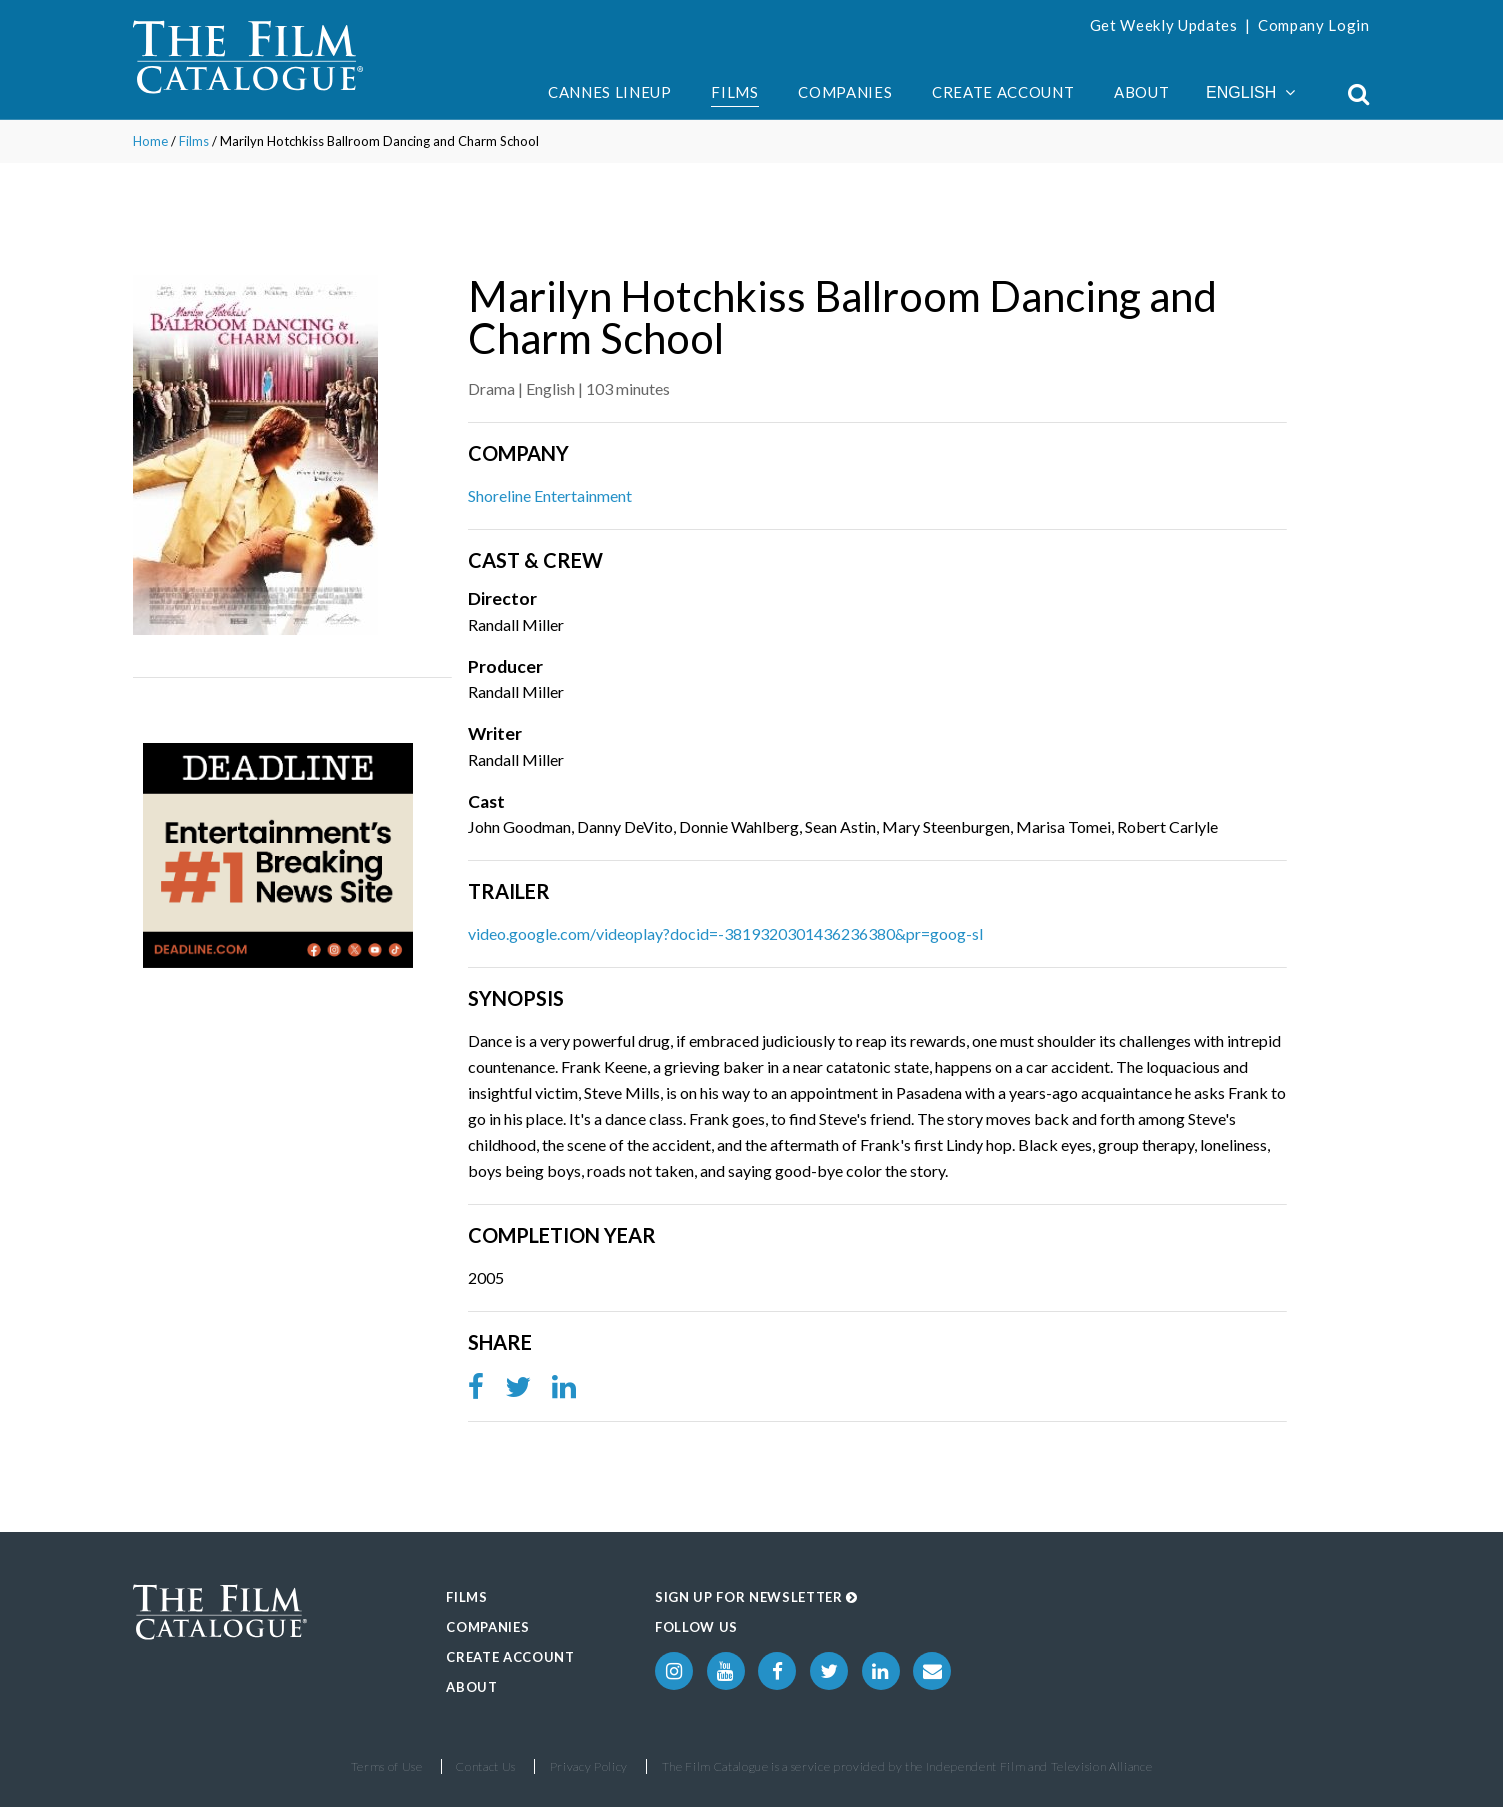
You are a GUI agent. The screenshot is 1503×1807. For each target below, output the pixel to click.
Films (734, 92)
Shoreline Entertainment (550, 495)
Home (150, 141)
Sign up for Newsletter (756, 1597)
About (1141, 92)
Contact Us (486, 1766)
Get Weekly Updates (1164, 25)
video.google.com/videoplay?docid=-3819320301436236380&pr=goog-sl (725, 933)
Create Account (1003, 92)
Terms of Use (387, 1766)
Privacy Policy (589, 1766)
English (1250, 92)
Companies (845, 92)
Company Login (1314, 25)
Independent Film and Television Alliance (1039, 1766)
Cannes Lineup (610, 92)
